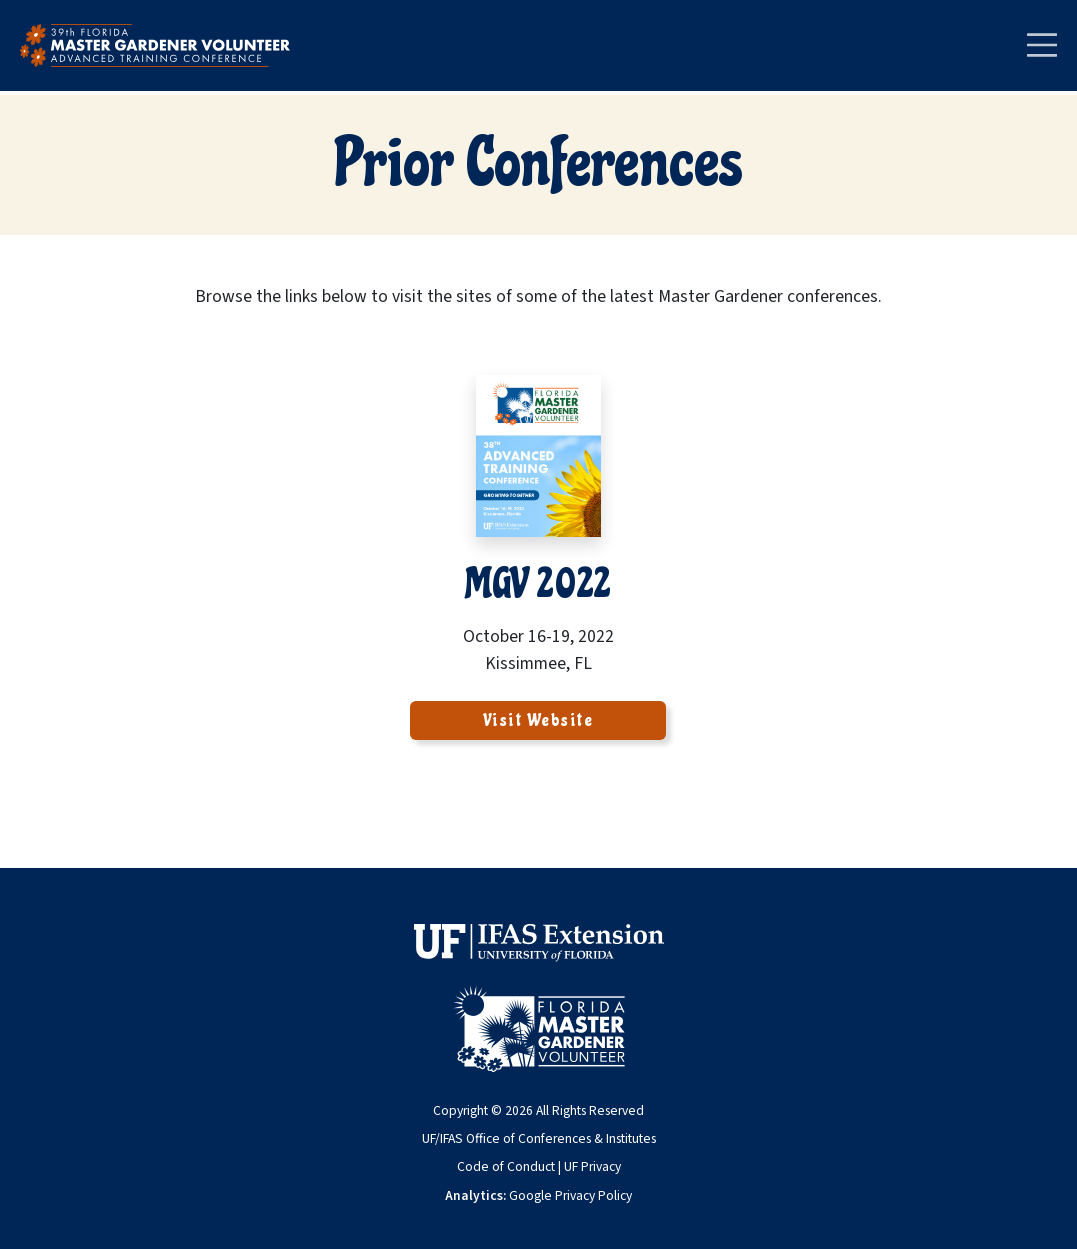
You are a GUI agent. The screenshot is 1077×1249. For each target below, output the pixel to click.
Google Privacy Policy (570, 1195)
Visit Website (538, 720)
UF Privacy (592, 1166)
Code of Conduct (506, 1166)
